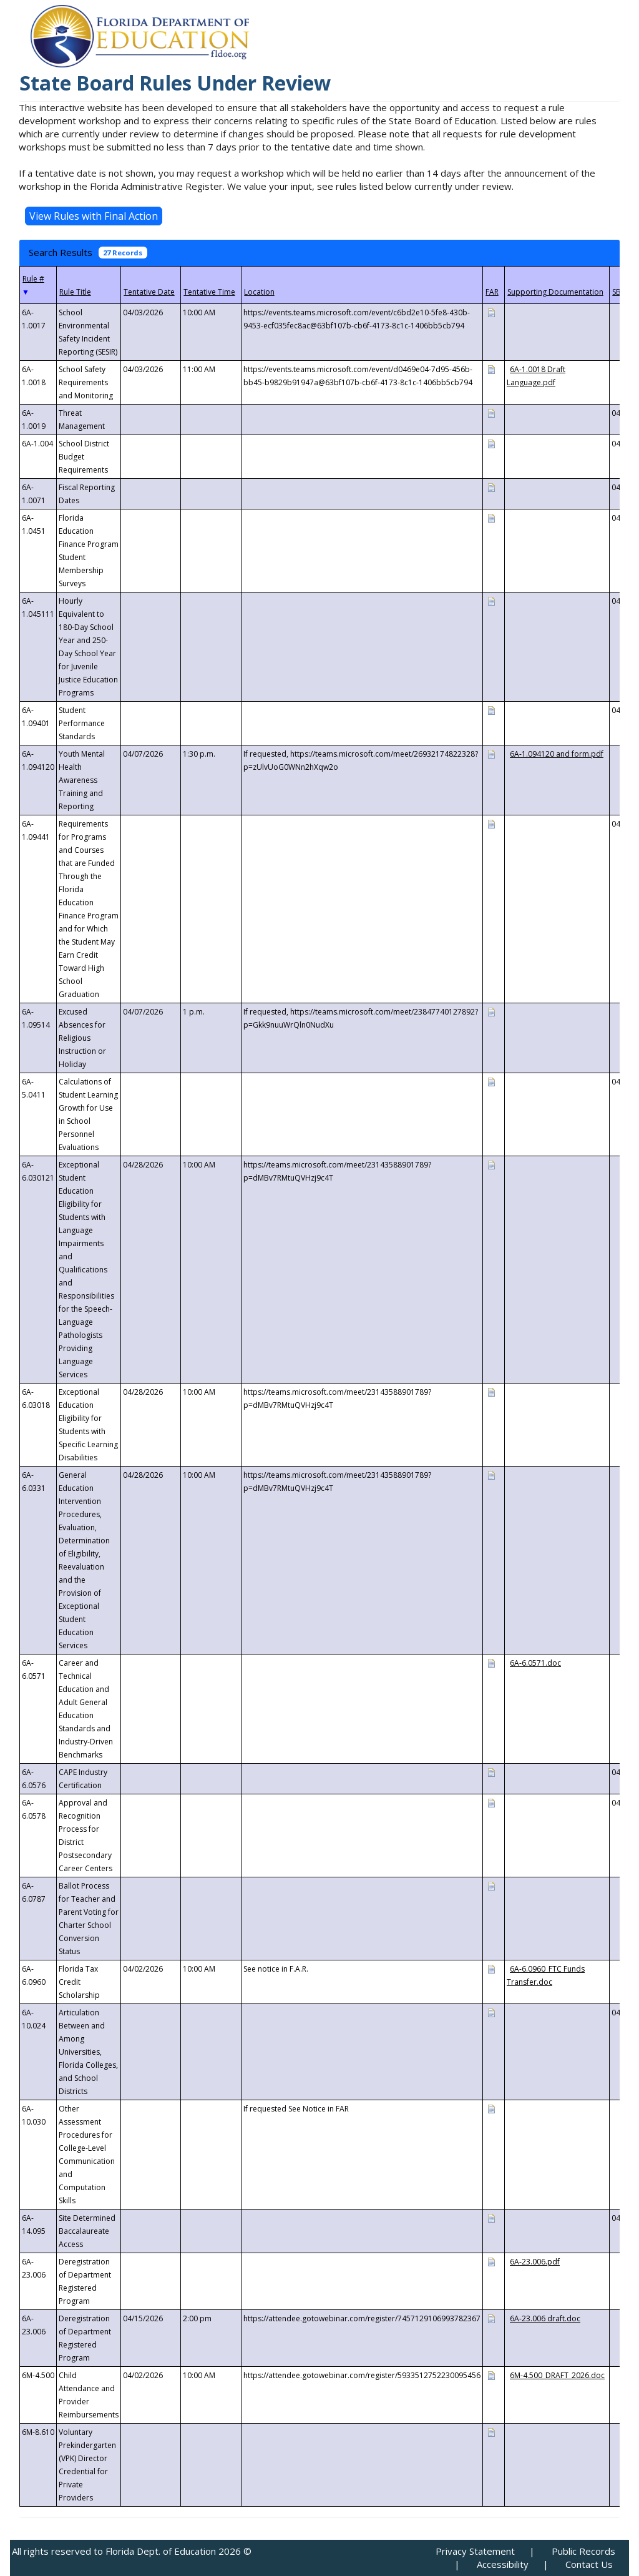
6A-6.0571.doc (535, 1663)
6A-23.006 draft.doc (545, 2318)
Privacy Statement (475, 2551)
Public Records (583, 2551)
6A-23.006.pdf (535, 2261)
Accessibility (503, 2564)
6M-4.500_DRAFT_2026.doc (557, 2375)
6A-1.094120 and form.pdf (556, 754)
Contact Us (589, 2564)
